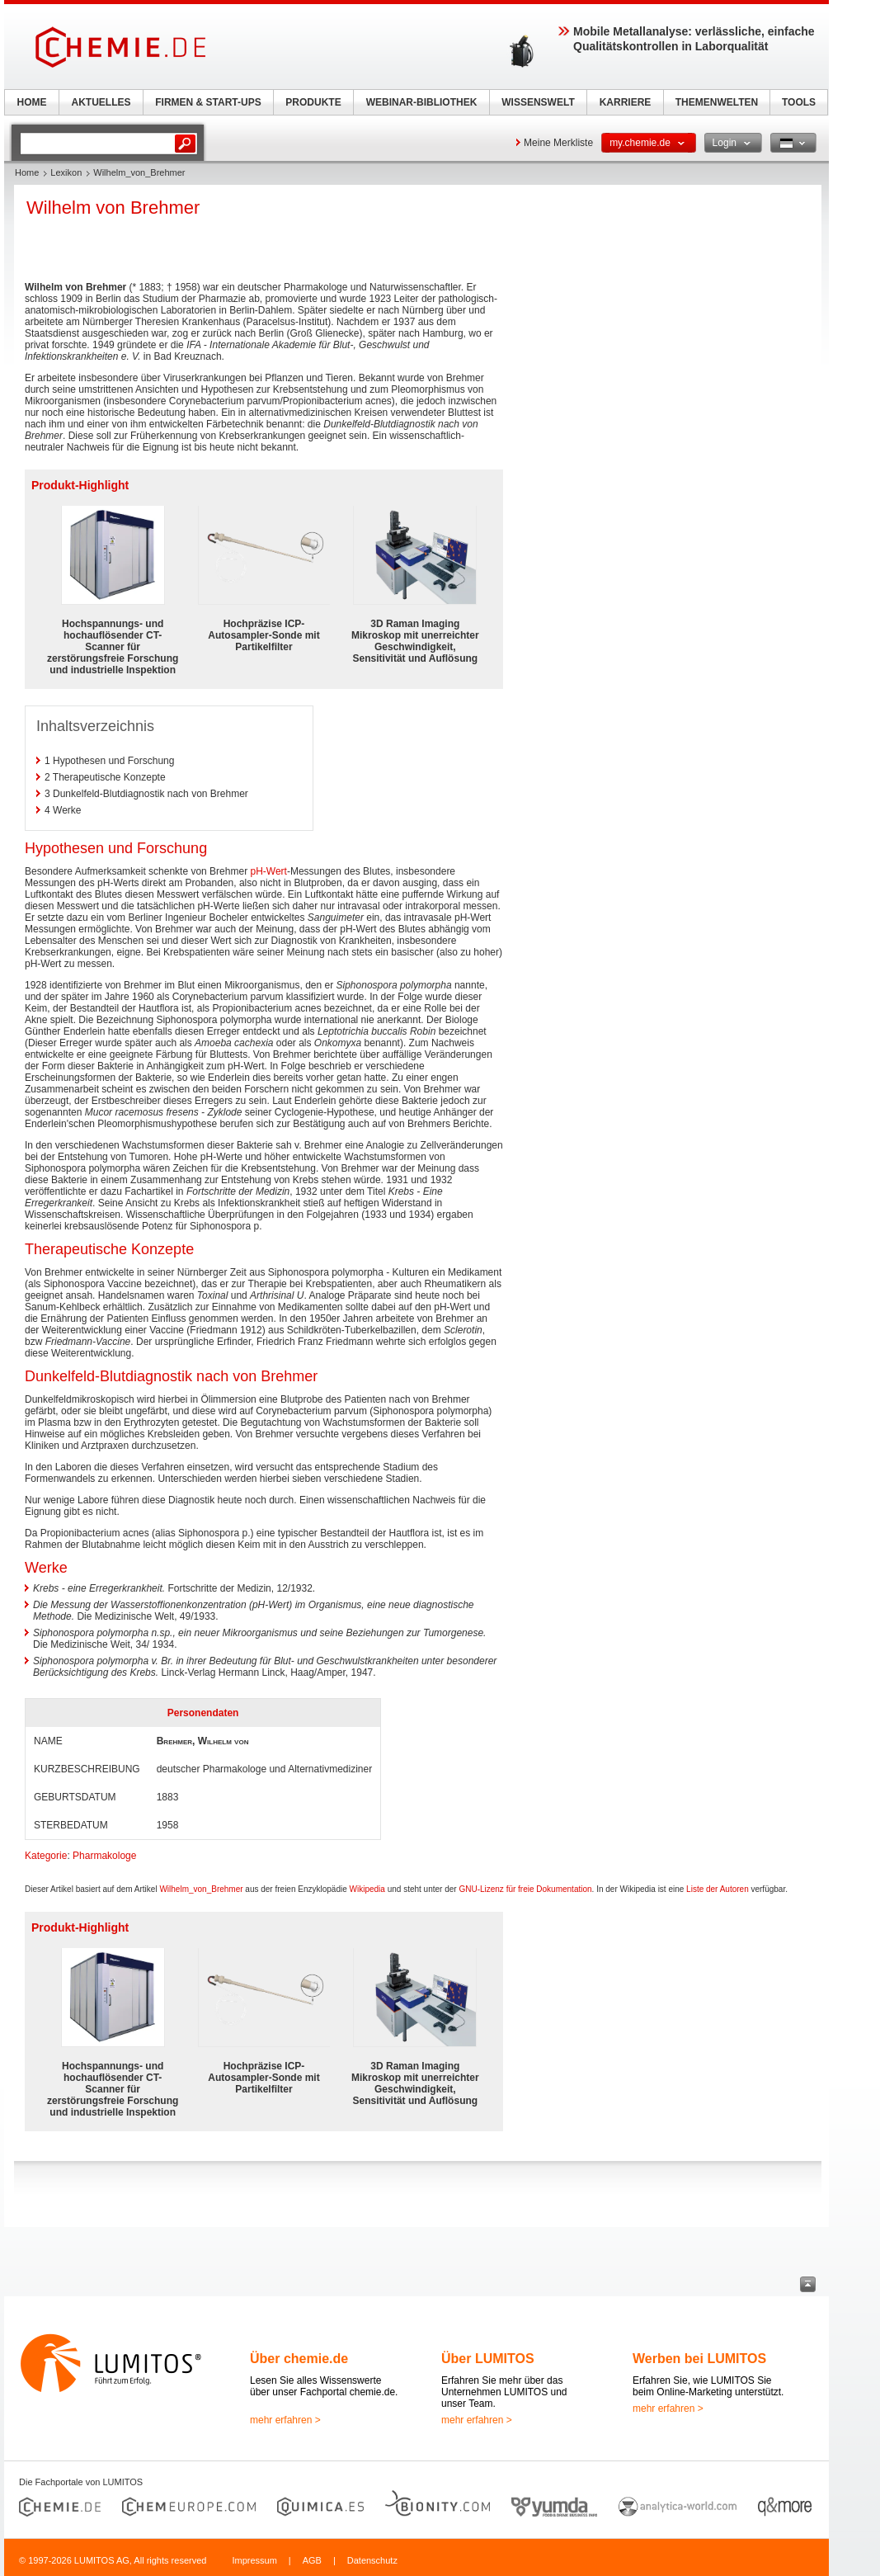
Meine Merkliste (558, 143)
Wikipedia (367, 1889)
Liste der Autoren (717, 1889)
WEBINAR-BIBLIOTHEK (422, 102)
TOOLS (799, 102)
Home (27, 172)
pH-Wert (268, 871)
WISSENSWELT (537, 102)
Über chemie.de (299, 2359)
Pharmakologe (104, 1855)
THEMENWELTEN (716, 102)
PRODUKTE (313, 102)
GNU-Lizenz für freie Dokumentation (525, 1889)
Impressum (254, 2560)
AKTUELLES (101, 102)
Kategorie (46, 1855)
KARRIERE (626, 102)
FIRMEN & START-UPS (208, 102)
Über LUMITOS (487, 2359)
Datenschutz (372, 2560)
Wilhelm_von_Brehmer (200, 1889)
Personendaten (203, 1713)
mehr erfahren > (285, 2420)
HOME (32, 102)
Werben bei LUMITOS (699, 2359)
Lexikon (66, 172)
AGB (312, 2560)
